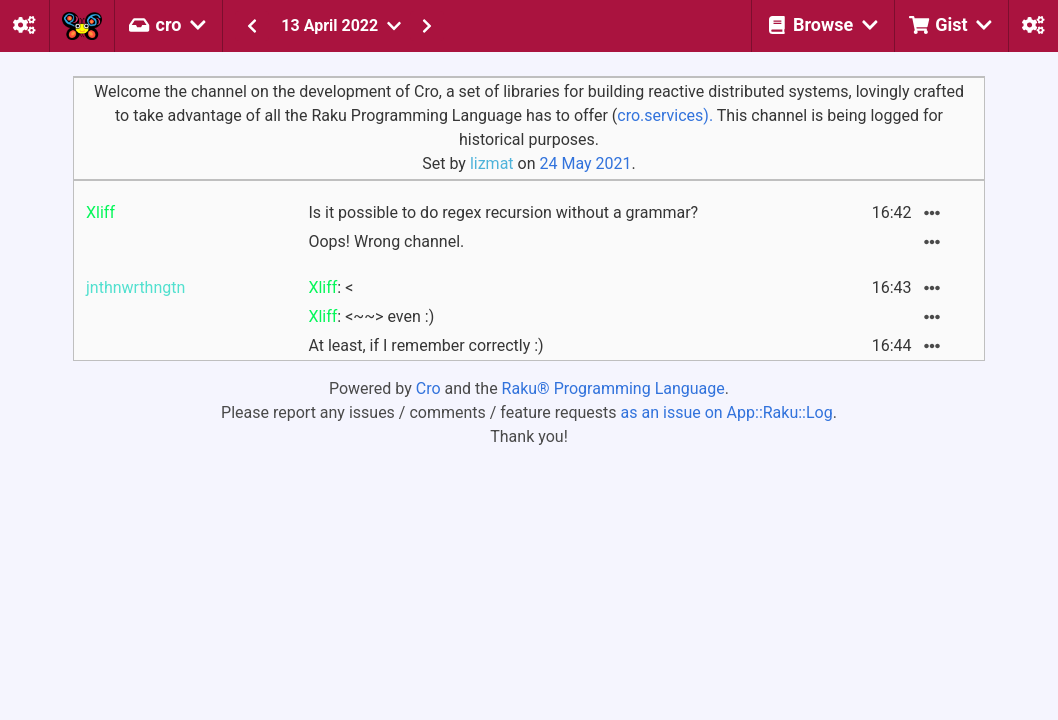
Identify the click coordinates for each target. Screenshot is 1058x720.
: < (330, 287)
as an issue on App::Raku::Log (727, 412)
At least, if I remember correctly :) (425, 345)
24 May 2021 (585, 163)
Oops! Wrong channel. (386, 241)
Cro (428, 388)
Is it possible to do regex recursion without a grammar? (503, 212)
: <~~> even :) (371, 316)
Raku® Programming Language (613, 388)
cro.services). (665, 115)
